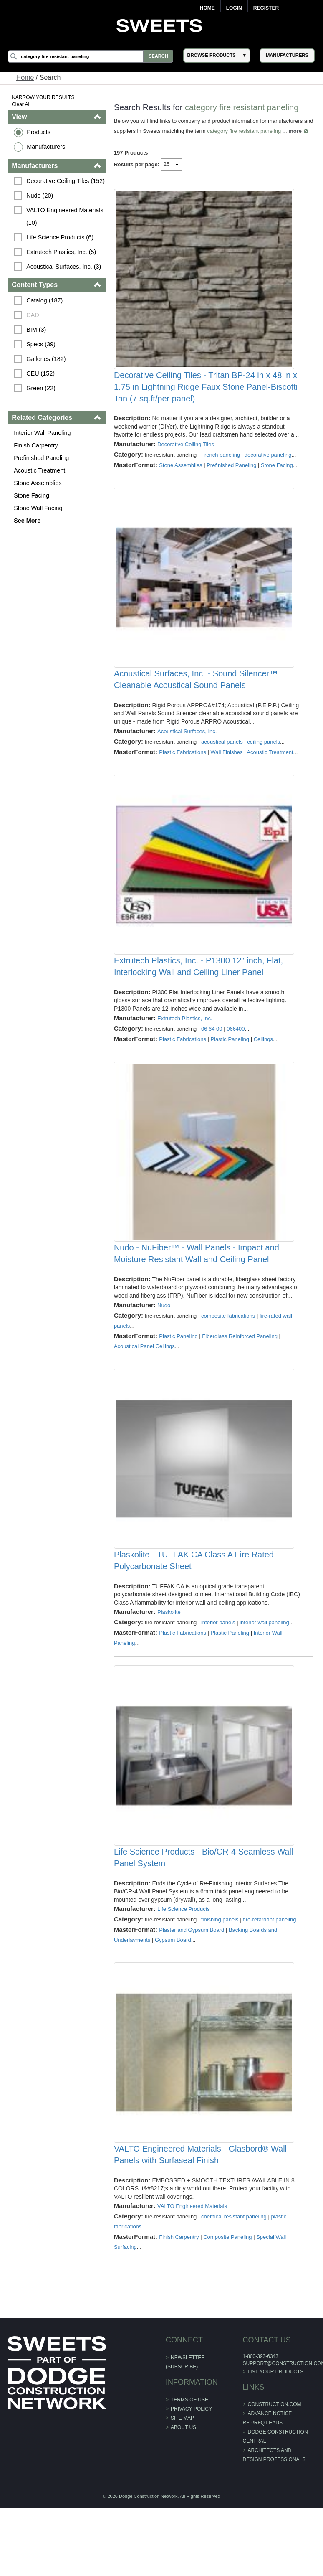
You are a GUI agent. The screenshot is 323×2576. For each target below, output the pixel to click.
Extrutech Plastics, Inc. (184, 1046)
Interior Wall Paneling (42, 432)
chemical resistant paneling (234, 2279)
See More (27, 520)
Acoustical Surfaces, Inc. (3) (64, 266)
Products (39, 132)
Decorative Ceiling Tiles (185, 460)
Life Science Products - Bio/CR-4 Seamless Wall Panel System (203, 1904)
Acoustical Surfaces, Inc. (187, 753)
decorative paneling (268, 470)
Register (266, 8)
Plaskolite (169, 1652)
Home (207, 8)
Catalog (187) (45, 300)
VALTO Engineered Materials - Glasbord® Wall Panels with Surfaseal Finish (200, 2217)
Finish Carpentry (36, 445)
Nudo (163, 1339)
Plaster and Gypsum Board (192, 1987)
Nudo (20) (40, 195)
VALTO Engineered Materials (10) (66, 216)
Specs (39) (41, 344)
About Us (183, 2490)
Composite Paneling (228, 2300)
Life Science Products (183, 1956)
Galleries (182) (46, 359)
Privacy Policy (191, 2471)
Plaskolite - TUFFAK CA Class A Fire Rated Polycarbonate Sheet (194, 1600)
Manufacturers (46, 146)
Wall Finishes (227, 774)
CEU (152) (41, 373)
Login (234, 8)
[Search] (92, 56)
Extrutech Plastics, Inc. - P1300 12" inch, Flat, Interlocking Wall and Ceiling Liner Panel (198, 994)
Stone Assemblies (38, 483)
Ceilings (263, 1067)
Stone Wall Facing (38, 508)
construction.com (274, 2467)
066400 (236, 1057)
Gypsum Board (173, 1997)
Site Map (182, 2481)
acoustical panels (222, 764)
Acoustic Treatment (40, 470)
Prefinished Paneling (41, 458)
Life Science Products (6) (60, 237)
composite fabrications (228, 1350)
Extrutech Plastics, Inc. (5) (61, 252)
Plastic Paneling (230, 1067)
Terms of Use (189, 2462)
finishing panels (220, 1966)
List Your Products (275, 2434)
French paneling (220, 470)
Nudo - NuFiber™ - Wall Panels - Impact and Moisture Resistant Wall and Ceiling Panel (196, 1288)
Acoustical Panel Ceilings (144, 1380)
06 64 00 (211, 1057)
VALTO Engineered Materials (192, 2269)
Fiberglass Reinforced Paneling (240, 1370)
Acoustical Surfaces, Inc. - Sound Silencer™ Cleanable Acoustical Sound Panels (196, 701)
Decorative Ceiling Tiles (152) (66, 181)
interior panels (218, 1663)
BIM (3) (36, 329)
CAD (33, 315)
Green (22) (41, 388)
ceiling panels (263, 764)
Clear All (21, 104)
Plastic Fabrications (183, 774)
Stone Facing (32, 495)
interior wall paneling (265, 1663)
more (120, 141)
